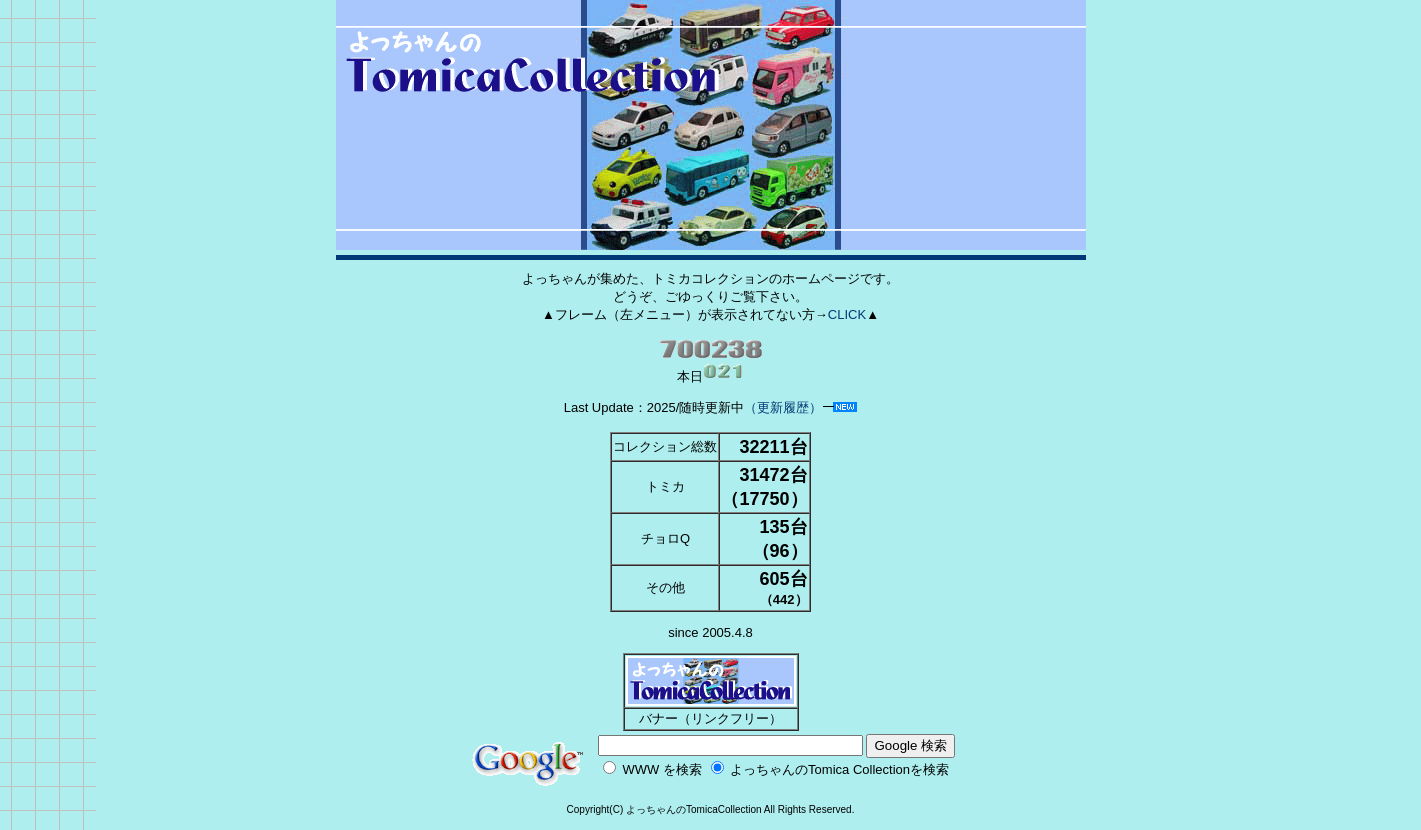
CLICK (847, 314)
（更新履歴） (783, 407)
